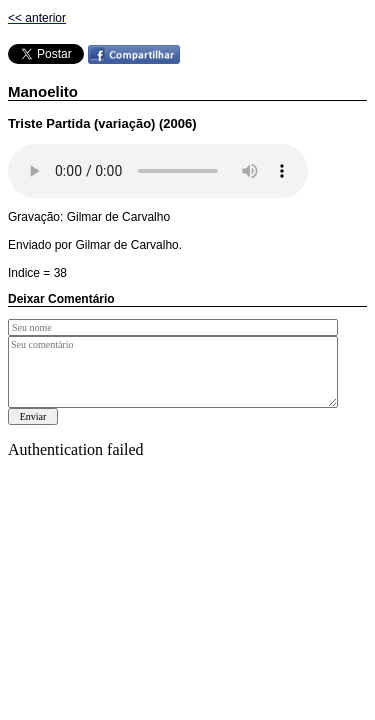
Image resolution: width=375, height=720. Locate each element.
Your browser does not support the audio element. (158, 171)
